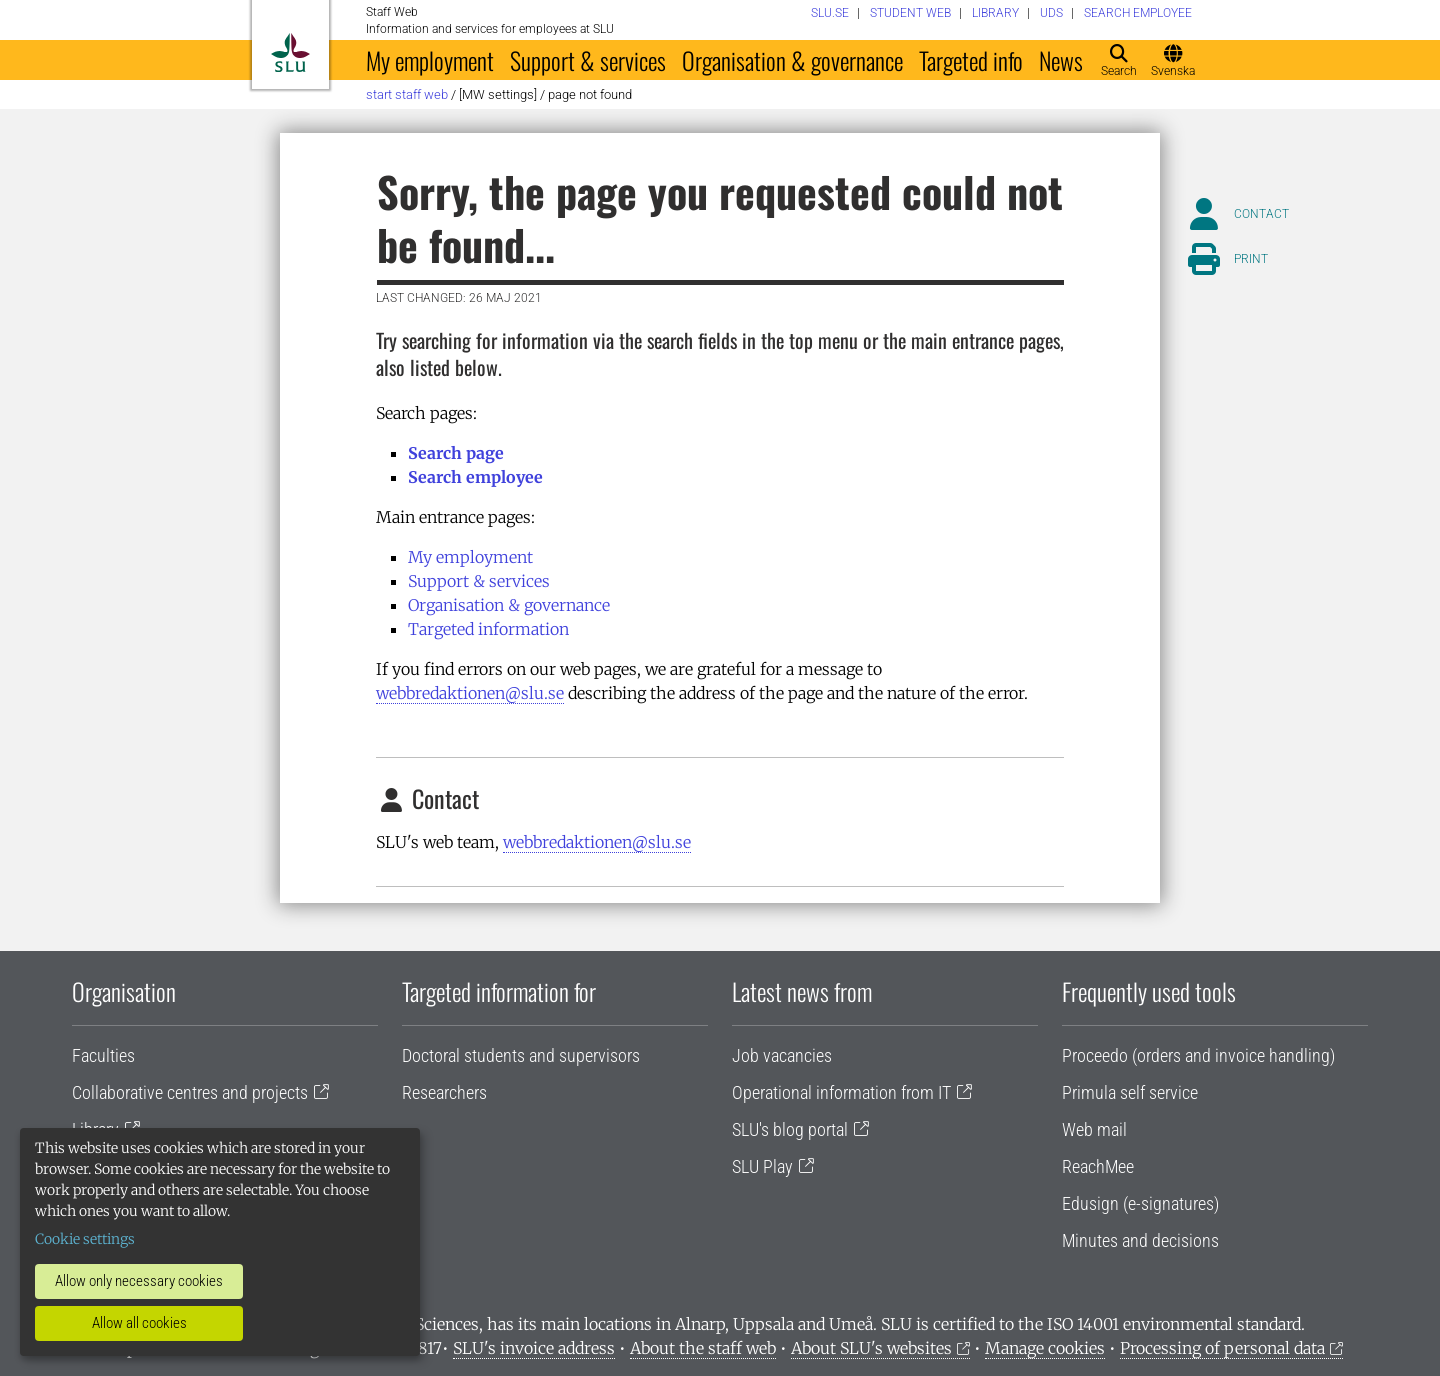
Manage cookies (1045, 1348)
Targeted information (488, 629)
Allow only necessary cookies (139, 1281)
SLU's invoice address (534, 1348)
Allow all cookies (139, 1323)
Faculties (103, 1055)
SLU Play (762, 1166)
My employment (430, 60)
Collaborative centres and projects (190, 1092)
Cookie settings (85, 1239)
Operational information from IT (841, 1092)
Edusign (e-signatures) (1140, 1203)
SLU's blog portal (790, 1129)
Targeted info (971, 60)
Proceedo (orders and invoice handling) (1198, 1055)
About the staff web (703, 1348)
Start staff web (407, 94)
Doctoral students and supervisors (521, 1055)
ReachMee (1098, 1166)
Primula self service (1130, 1092)
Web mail (1094, 1129)
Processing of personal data (1222, 1348)
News (1061, 60)
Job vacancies (782, 1055)
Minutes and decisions (1140, 1240)
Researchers (444, 1092)
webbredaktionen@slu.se (470, 693)
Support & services (588, 60)
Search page (456, 453)
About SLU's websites (871, 1348)
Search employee (475, 477)
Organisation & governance (792, 60)
